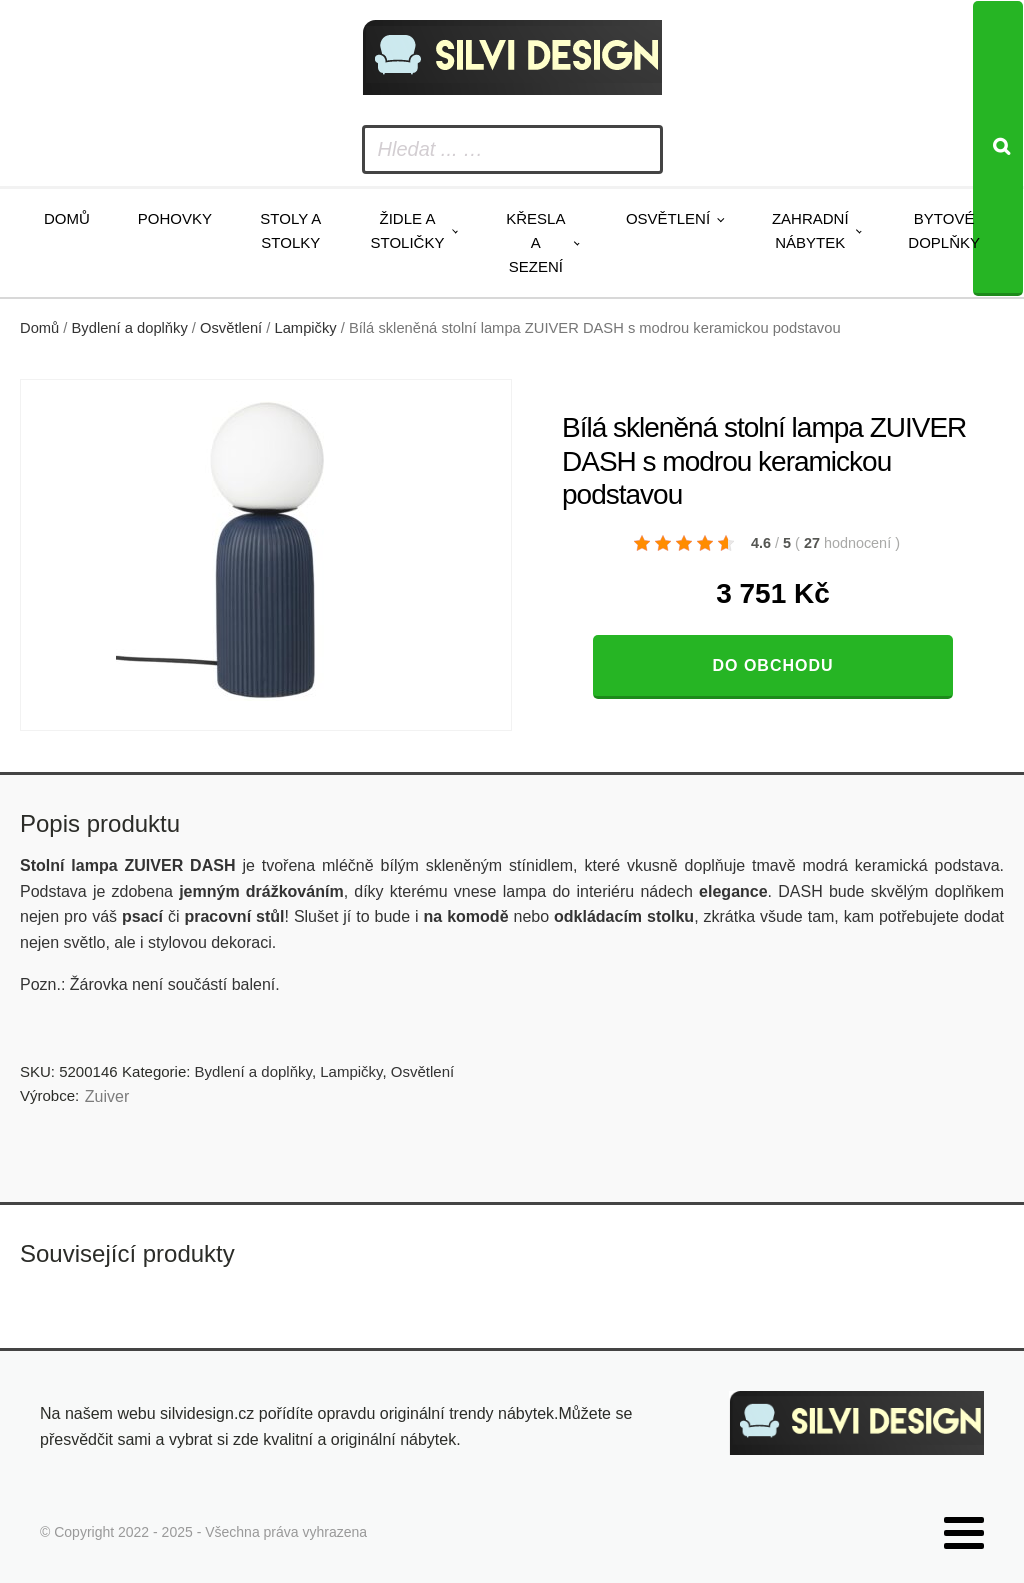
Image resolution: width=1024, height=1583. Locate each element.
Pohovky (175, 218)
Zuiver (107, 1096)
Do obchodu (772, 665)
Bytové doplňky (944, 230)
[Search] (998, 148)
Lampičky (306, 328)
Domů (67, 218)
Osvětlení (668, 218)
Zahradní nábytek (810, 230)
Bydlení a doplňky (130, 328)
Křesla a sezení (535, 242)
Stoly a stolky (290, 230)
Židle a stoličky (408, 230)
